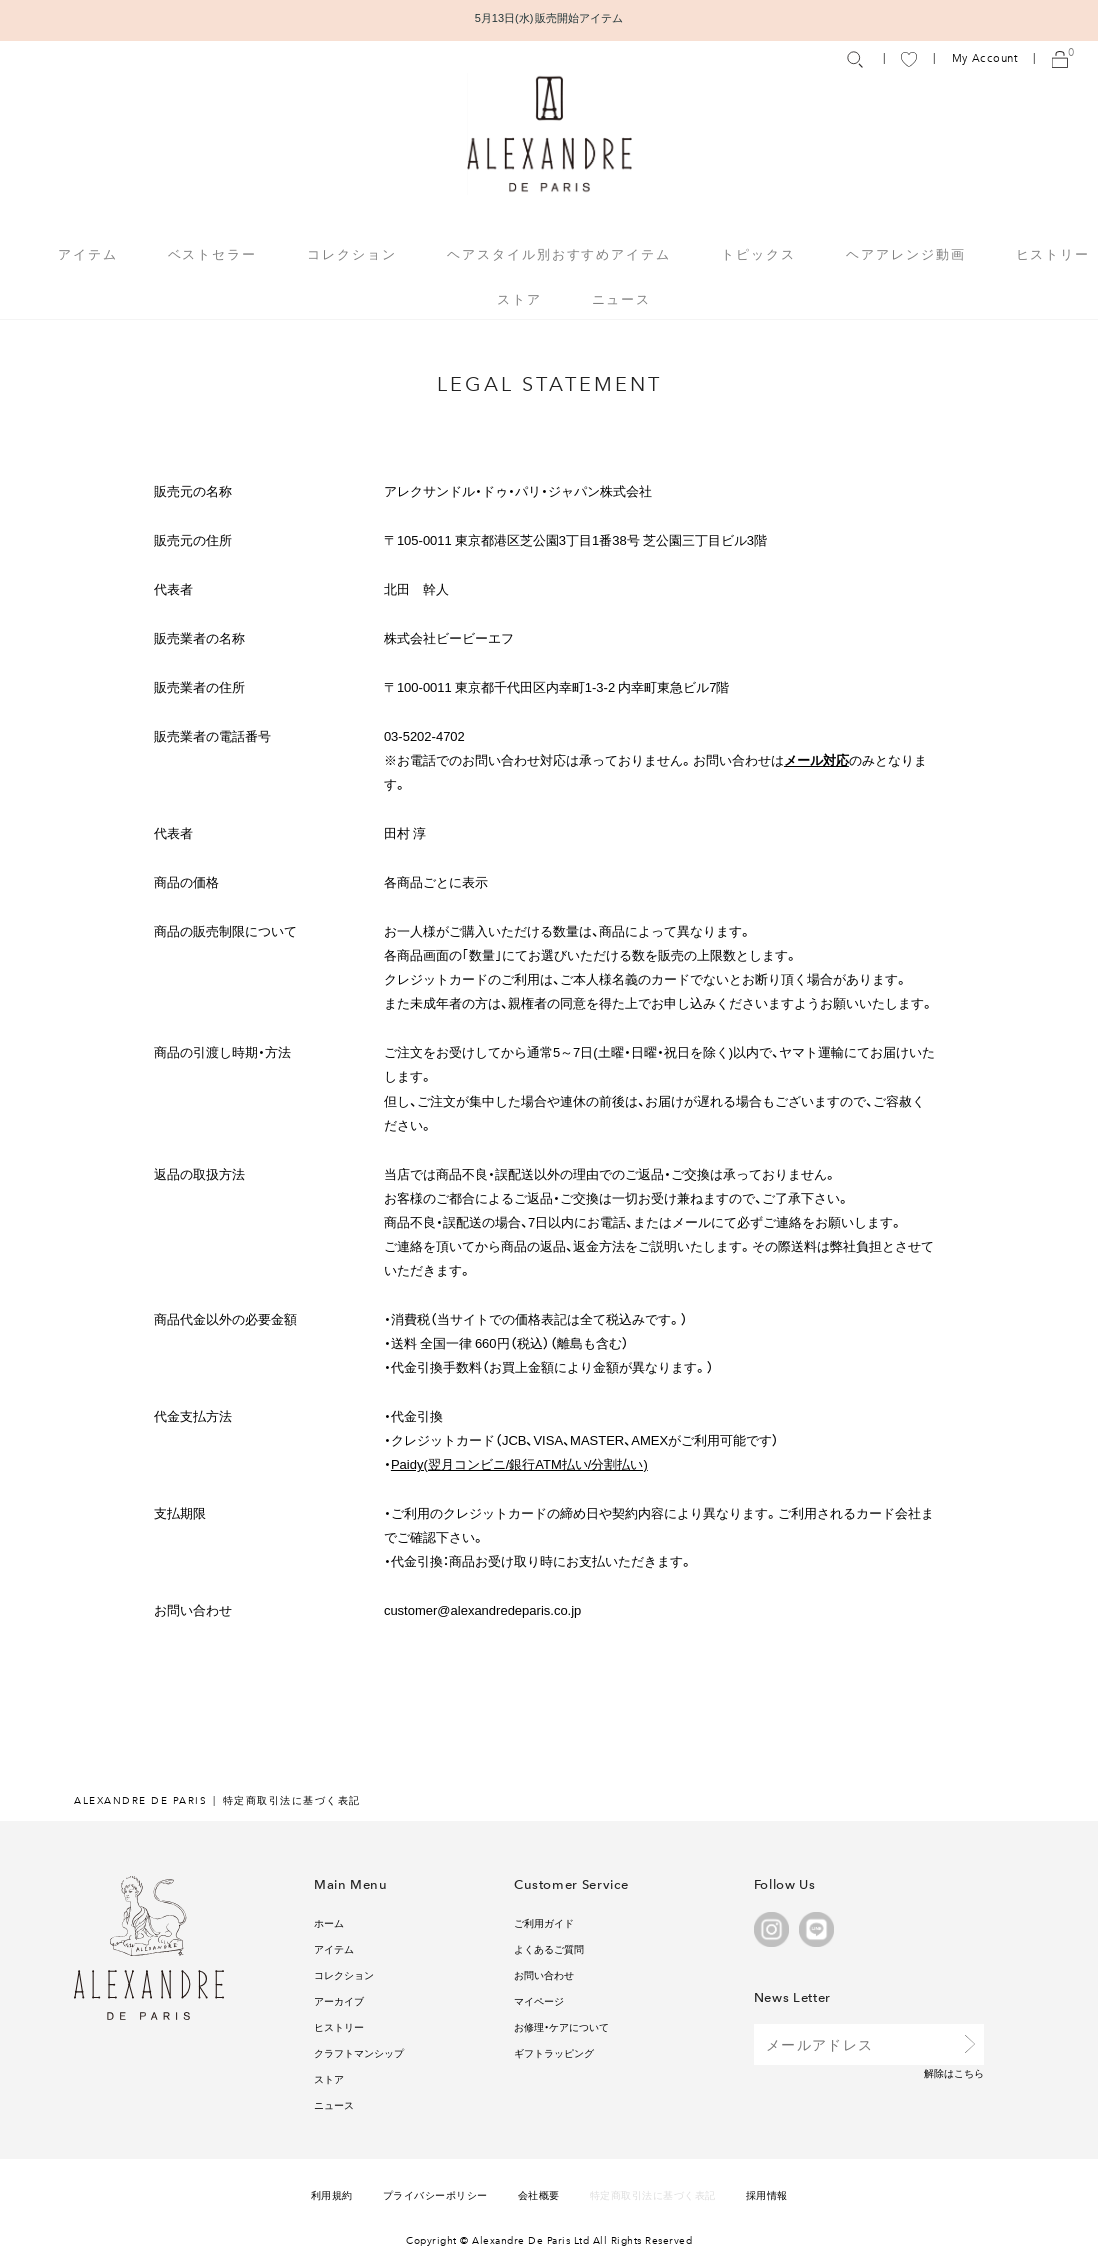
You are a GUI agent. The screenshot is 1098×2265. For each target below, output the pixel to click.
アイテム (334, 1948)
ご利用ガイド (544, 1922)
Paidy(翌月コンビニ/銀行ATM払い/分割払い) (519, 1463)
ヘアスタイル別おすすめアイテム (559, 253)
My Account (985, 58)
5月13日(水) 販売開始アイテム (549, 17)
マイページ (539, 2000)
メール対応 (816, 759)
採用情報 (767, 2194)
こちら (969, 2072)
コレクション (344, 1974)
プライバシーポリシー (435, 2194)
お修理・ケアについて (561, 2026)
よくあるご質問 (549, 1948)
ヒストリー (1053, 253)
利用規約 (332, 2194)
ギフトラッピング (554, 2052)
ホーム (329, 1922)
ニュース (622, 298)
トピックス (758, 253)
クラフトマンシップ (359, 2052)
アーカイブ (339, 2000)
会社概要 (539, 2194)
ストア (519, 298)
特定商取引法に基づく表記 (653, 2194)
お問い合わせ (544, 1974)
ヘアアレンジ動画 (906, 253)
